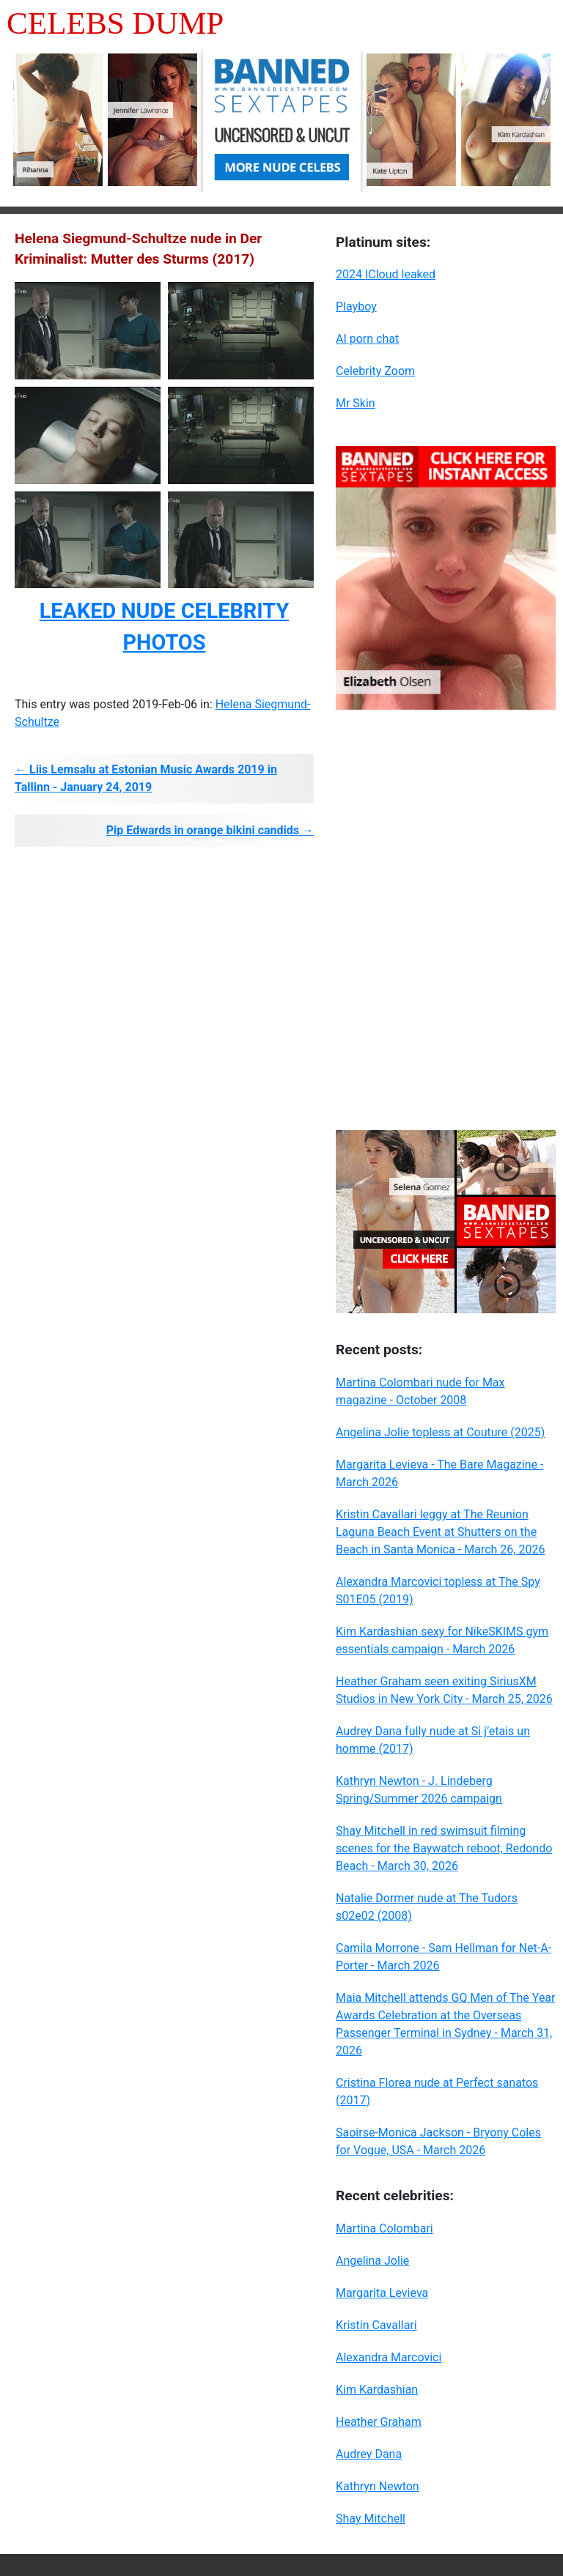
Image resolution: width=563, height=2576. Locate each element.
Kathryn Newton (377, 2486)
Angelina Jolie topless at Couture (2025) (440, 1432)
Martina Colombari (384, 2228)
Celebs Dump (115, 23)
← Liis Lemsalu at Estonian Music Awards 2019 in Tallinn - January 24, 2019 (146, 778)
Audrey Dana (369, 2454)
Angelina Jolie (372, 2261)
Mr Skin (355, 403)
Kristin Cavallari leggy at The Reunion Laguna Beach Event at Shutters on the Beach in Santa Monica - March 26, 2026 (440, 1531)
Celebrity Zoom (375, 371)
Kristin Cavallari (376, 2325)
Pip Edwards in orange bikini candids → (210, 830)
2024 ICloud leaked (385, 274)
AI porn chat (367, 339)
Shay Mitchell (370, 2518)
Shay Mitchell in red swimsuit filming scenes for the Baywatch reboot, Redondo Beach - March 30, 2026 (444, 1848)
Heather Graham (379, 2422)
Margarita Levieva (382, 2293)
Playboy (356, 306)
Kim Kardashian (377, 2390)
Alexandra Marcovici (388, 2357)
